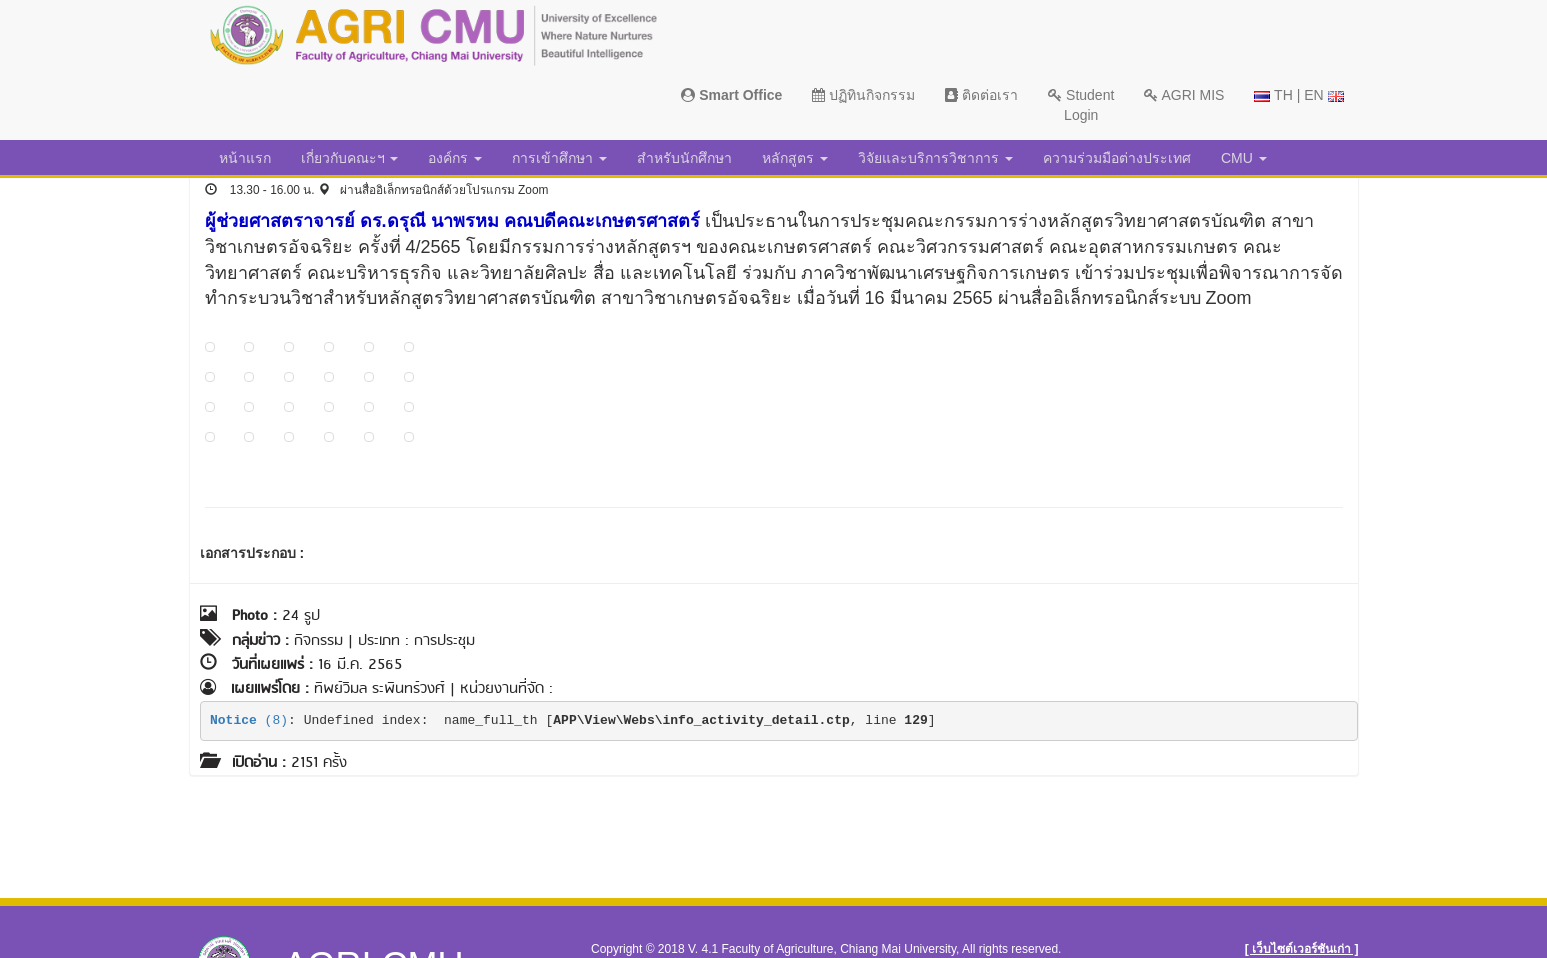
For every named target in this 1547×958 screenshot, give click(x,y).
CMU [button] (1244, 158)
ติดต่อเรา (981, 95)
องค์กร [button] (455, 158)
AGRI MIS (1184, 95)
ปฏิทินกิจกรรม (863, 95)
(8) (249, 720)
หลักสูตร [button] (795, 158)
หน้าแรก (245, 158)
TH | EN (1298, 95)
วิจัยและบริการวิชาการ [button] (935, 158)
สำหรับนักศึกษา (684, 158)
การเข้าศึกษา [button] (559, 158)
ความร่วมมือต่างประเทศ (1117, 158)
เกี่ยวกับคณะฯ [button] (350, 158)
